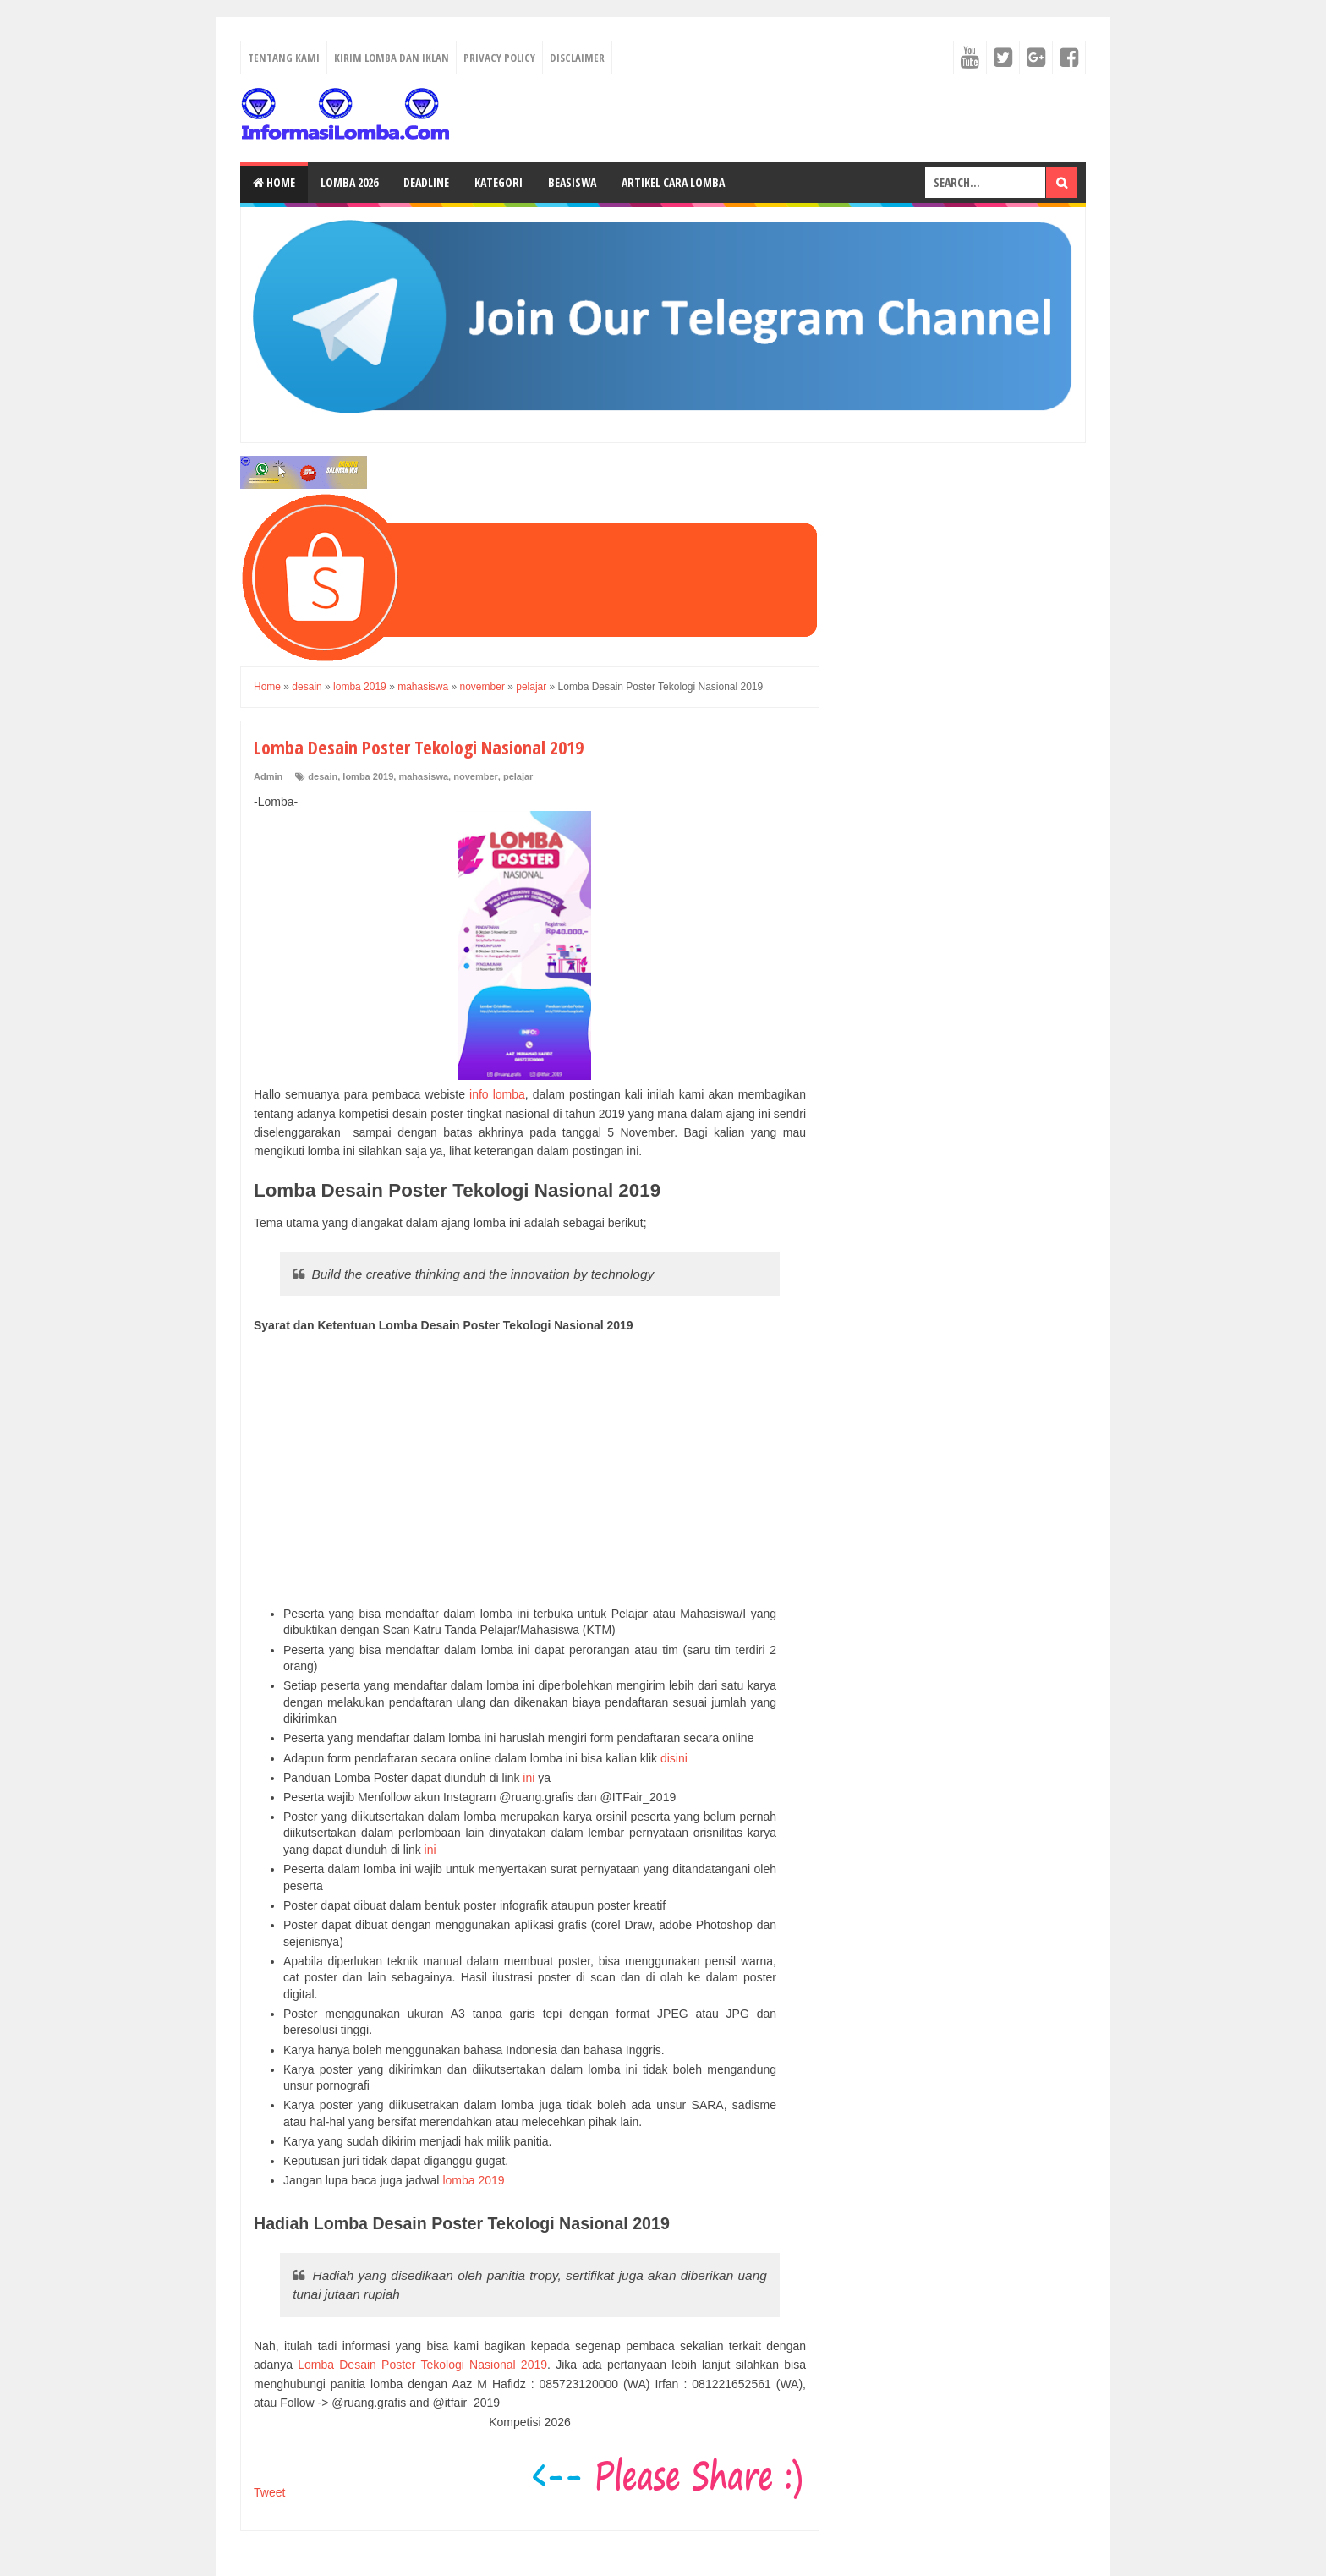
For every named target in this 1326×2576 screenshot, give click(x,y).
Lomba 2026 (349, 182)
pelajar (518, 776)
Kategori (498, 182)
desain (322, 776)
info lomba (497, 1094)
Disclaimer (577, 57)
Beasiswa (572, 182)
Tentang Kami (284, 57)
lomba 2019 (367, 776)
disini (674, 1758)
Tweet (269, 2492)
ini (528, 1777)
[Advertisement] (530, 1470)
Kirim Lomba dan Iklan (391, 57)
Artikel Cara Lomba (673, 182)
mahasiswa (423, 776)
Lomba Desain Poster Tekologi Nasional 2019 (422, 2364)
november (475, 776)
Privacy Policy (499, 57)
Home (274, 182)
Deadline (426, 182)
